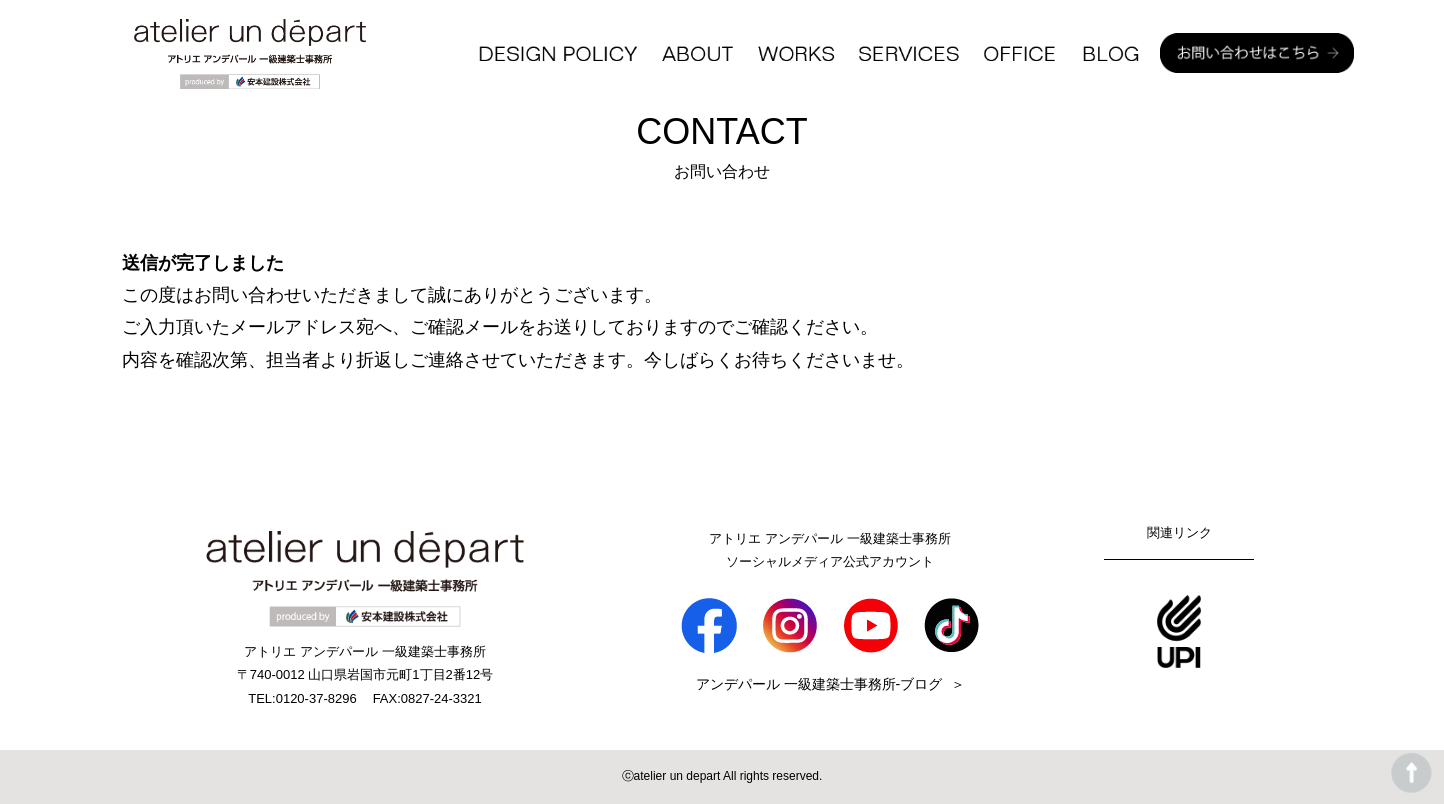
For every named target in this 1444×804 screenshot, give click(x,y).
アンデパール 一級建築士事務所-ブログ (819, 684)
